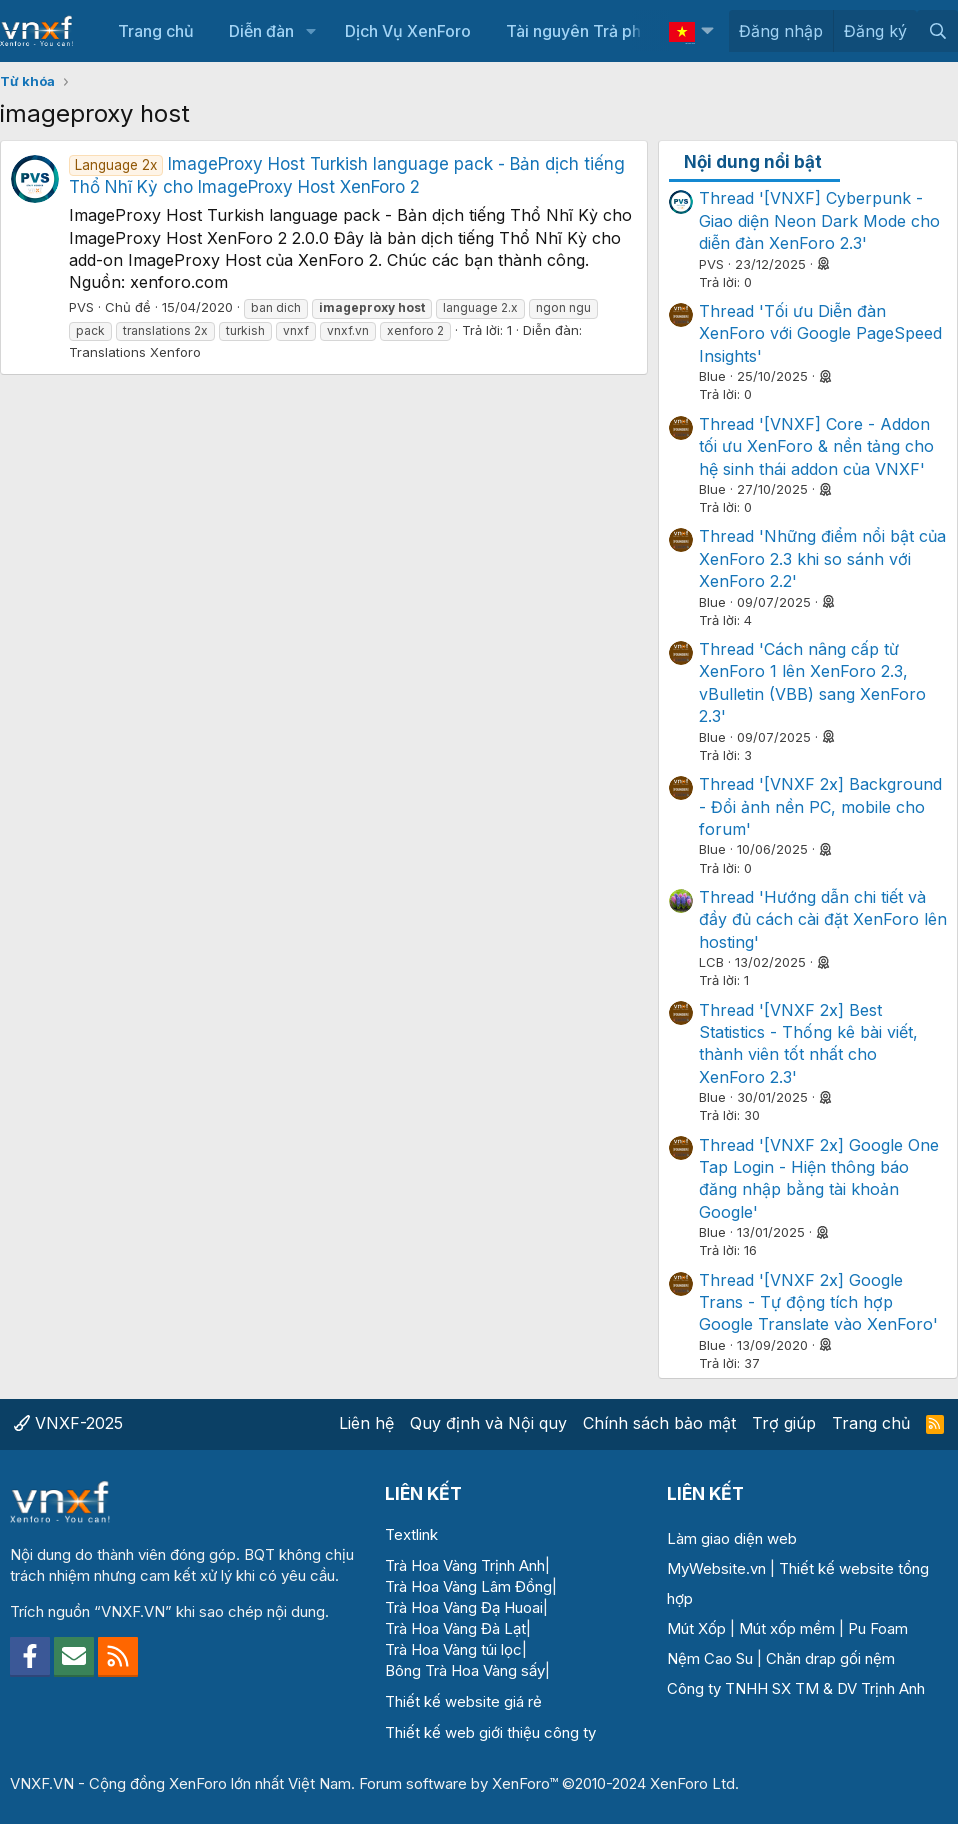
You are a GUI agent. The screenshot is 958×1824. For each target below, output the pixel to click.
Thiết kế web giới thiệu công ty (490, 1732)
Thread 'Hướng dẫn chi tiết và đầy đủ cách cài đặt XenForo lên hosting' (823, 919)
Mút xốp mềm (787, 1628)
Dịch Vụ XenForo (408, 31)
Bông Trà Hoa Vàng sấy (465, 1670)
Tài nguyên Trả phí (575, 31)
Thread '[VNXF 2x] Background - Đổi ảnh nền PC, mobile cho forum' (820, 806)
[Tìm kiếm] (937, 31)
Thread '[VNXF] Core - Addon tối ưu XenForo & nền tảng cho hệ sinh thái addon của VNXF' (816, 446)
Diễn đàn (261, 31)
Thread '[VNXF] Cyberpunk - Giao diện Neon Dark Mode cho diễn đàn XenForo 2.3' (819, 220)
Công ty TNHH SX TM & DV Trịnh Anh (796, 1688)
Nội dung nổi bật (753, 162)
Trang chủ (156, 31)
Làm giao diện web (732, 1538)
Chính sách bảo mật (659, 1423)
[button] (310, 31)
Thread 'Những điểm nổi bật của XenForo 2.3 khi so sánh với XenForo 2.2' (822, 558)
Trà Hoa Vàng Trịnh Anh (465, 1565)
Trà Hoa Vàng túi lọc (453, 1649)
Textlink (411, 1534)
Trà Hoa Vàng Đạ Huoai (464, 1607)
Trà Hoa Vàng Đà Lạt (455, 1628)
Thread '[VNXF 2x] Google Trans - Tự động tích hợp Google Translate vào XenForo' (818, 1302)
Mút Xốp (696, 1628)
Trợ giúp (784, 1423)
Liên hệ (366, 1423)
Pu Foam (878, 1628)
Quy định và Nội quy (488, 1423)
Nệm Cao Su (710, 1658)
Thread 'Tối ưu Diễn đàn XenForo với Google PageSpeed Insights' (820, 333)
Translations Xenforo (135, 352)
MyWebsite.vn (716, 1568)
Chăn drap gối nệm (830, 1658)
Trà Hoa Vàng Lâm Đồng (468, 1586)
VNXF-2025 (68, 1423)
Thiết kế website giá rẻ (463, 1701)
